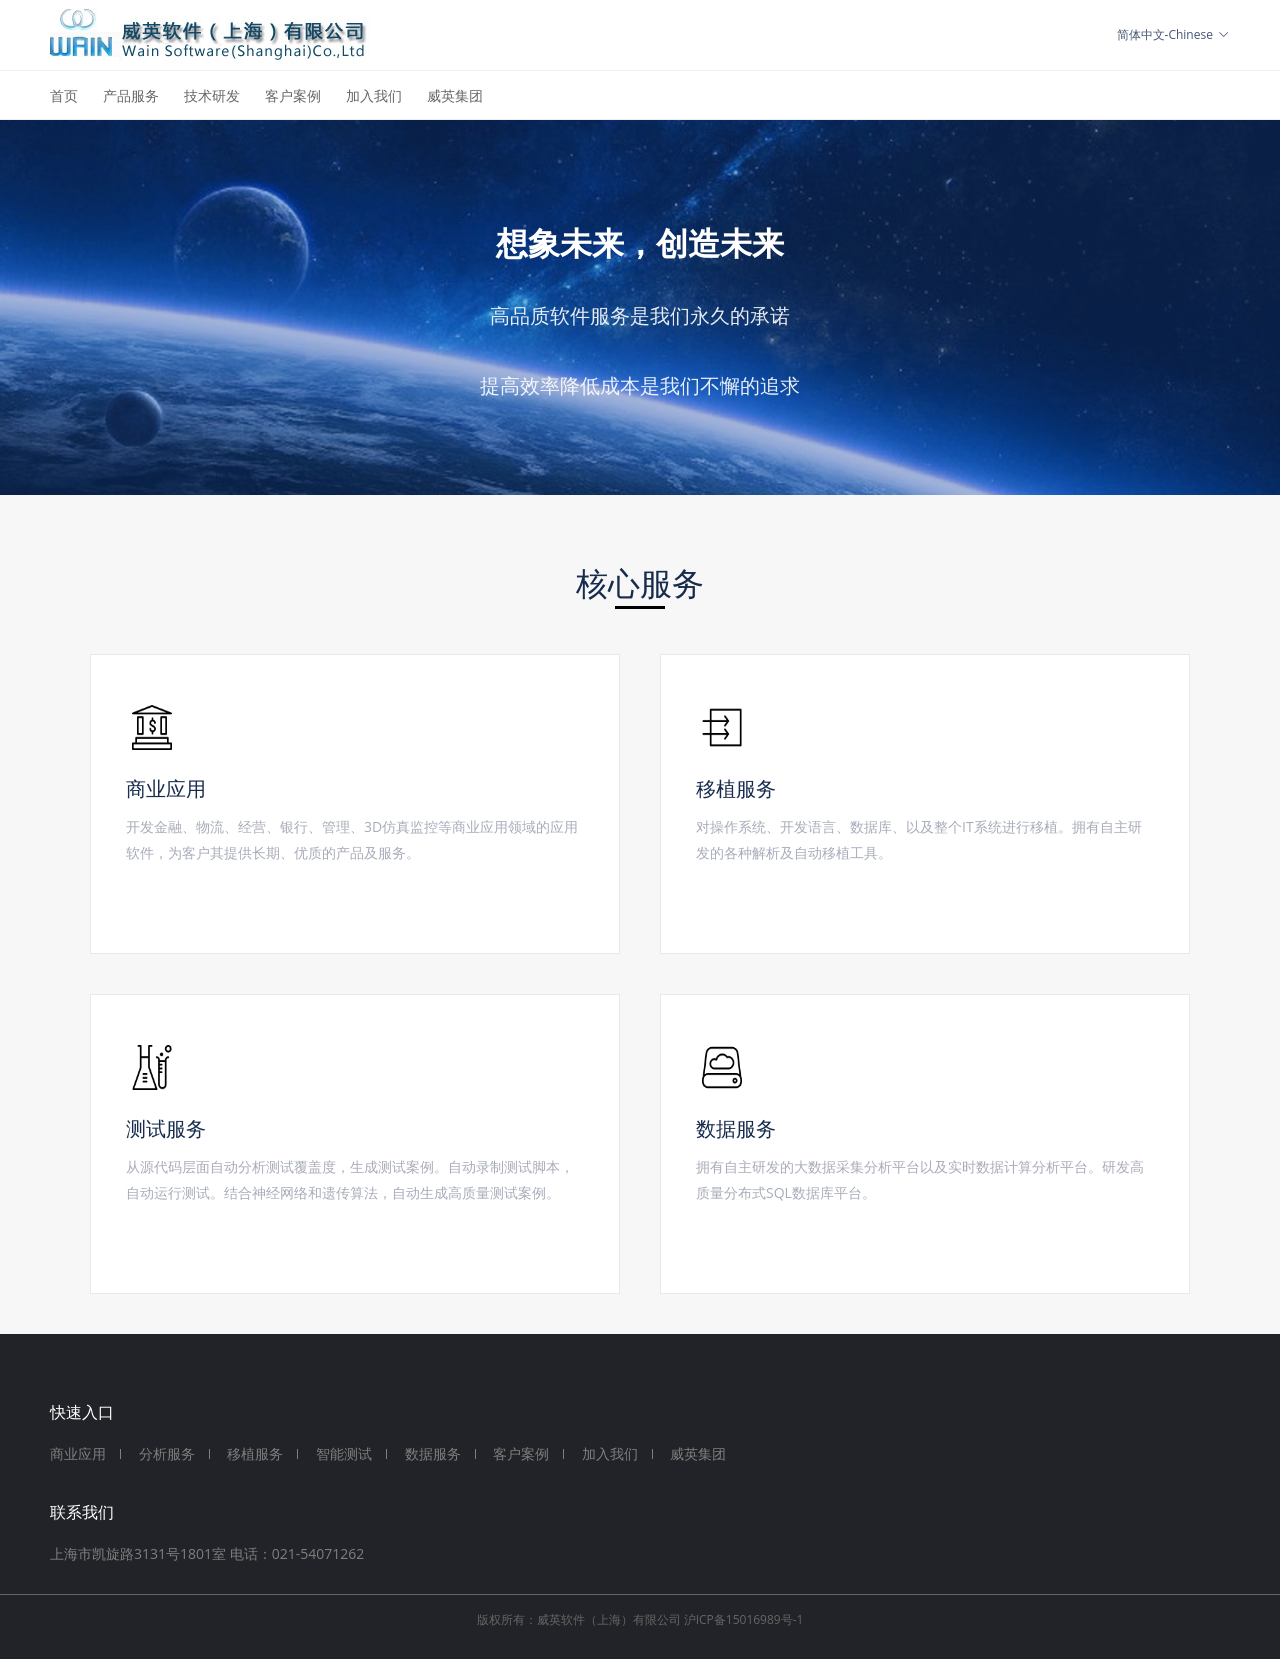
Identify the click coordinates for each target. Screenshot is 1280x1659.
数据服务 (433, 1453)
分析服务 (167, 1453)
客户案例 (293, 95)
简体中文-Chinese (1173, 34)
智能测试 (344, 1453)
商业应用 (78, 1453)
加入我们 (374, 95)
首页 (64, 95)
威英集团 (455, 95)
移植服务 (255, 1453)
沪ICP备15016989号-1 (744, 1619)
